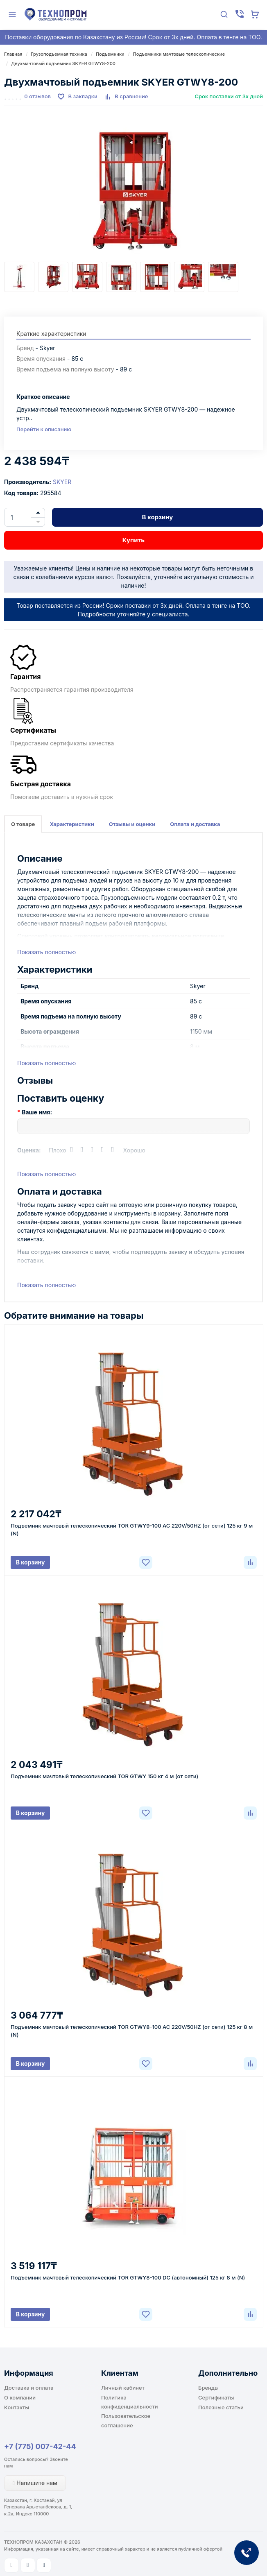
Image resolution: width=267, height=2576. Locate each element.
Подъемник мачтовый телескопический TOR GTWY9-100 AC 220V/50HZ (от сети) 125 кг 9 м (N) (132, 1529)
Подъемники (110, 54)
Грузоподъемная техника (59, 54)
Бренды (208, 2387)
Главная (13, 54)
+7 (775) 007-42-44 (40, 2446)
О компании (20, 2397)
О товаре (23, 824)
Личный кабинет (123, 2387)
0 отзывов (37, 96)
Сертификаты (216, 2397)
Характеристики (72, 824)
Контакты (16, 2407)
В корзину (157, 517)
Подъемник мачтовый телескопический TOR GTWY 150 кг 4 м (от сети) (104, 1776)
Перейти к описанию (43, 429)
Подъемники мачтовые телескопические (179, 54)
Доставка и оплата (29, 2387)
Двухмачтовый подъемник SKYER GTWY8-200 (63, 63)
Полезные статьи (221, 2407)
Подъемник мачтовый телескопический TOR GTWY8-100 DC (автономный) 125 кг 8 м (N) (128, 2277)
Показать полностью (46, 951)
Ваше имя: (37, 1112)
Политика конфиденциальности (129, 2402)
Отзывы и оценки (132, 824)
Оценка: (29, 1150)
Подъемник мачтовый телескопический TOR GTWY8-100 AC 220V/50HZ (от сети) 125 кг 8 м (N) (132, 2031)
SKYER (62, 481)
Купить (133, 540)
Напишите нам (35, 2482)
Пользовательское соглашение (125, 2420)
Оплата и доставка (195, 824)
